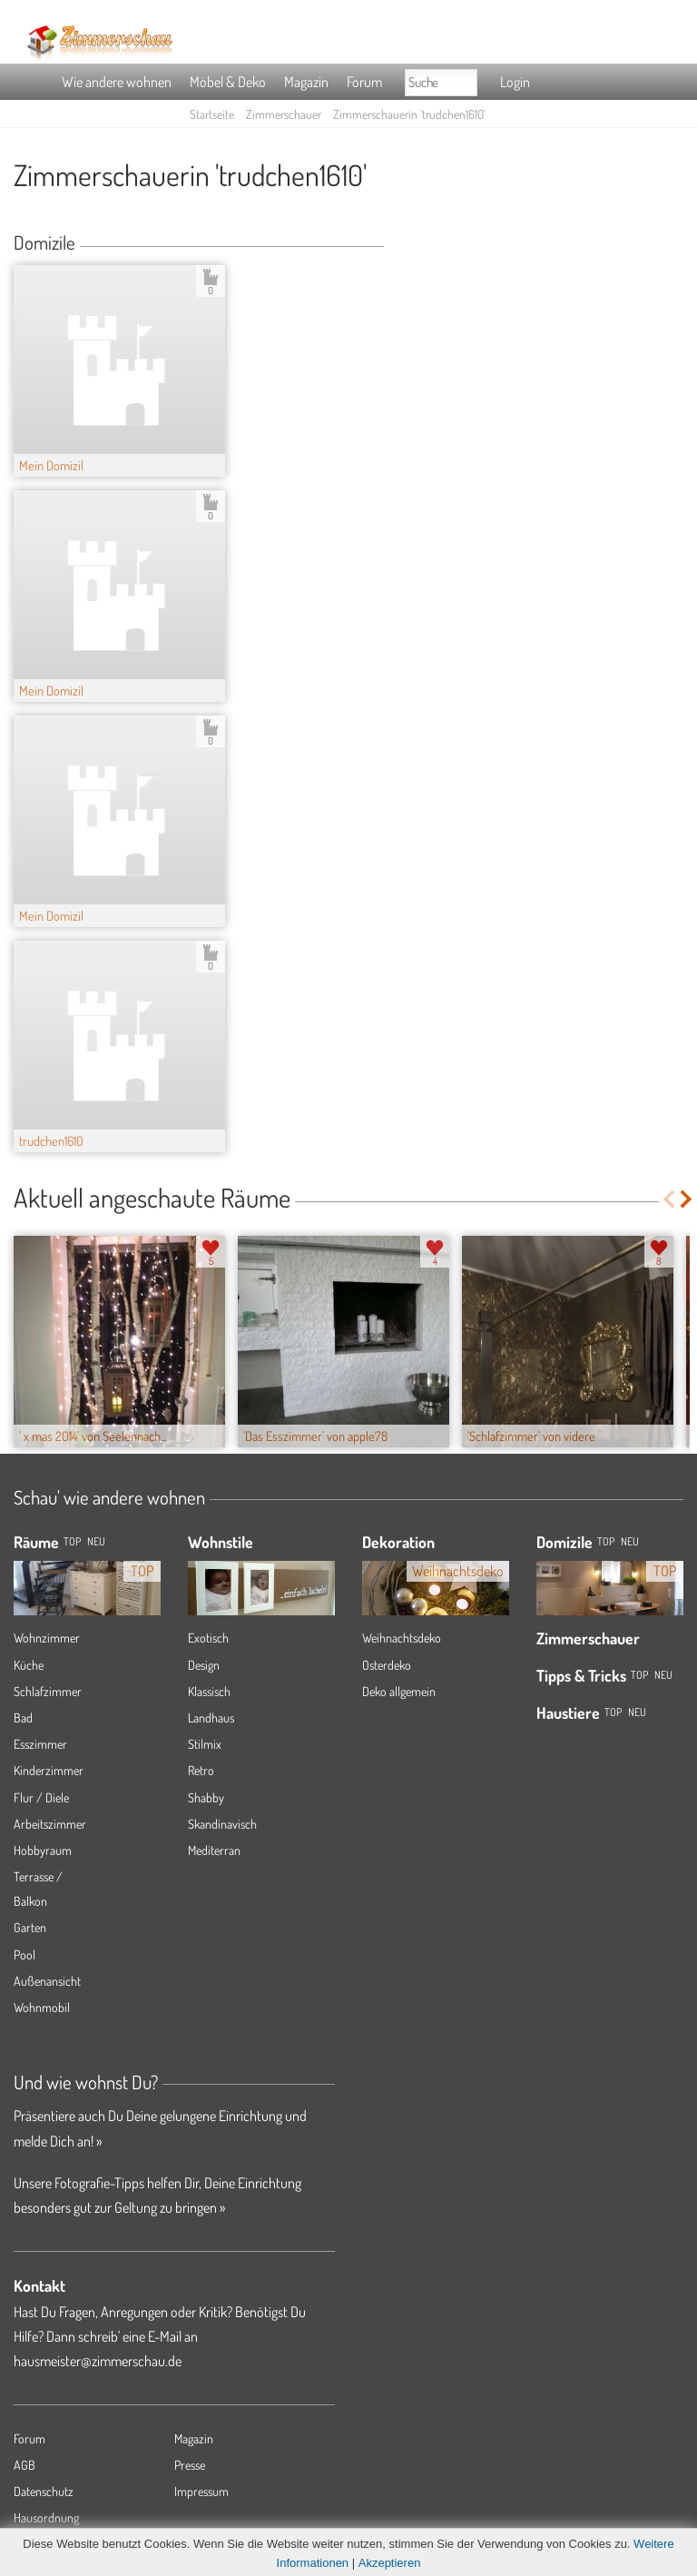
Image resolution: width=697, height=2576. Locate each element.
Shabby (206, 1797)
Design (204, 1665)
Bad (23, 1717)
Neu (630, 1541)
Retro (201, 1770)
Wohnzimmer (47, 1637)
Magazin (306, 82)
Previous (668, 1199)
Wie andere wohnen (117, 82)
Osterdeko (386, 1665)
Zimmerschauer (283, 114)
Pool (24, 1954)
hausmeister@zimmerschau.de (98, 2361)
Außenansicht (47, 1981)
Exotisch (208, 1637)
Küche (29, 1665)
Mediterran (214, 1850)
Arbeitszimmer (50, 1823)
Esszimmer (40, 1744)
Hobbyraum (43, 1850)
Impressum (201, 2491)
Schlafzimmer (48, 1691)
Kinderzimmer (48, 1770)
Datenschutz (44, 2491)
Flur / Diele (41, 1797)
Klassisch (209, 1691)
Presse (189, 2464)
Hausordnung (46, 2517)
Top (605, 1541)
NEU (96, 1541)
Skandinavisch (222, 1823)
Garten (30, 1927)
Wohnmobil (42, 2007)
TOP (72, 1541)
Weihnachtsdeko (401, 1637)
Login (515, 82)
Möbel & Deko (228, 82)
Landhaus (211, 1717)
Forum (364, 82)
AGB (24, 2464)
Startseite (212, 114)
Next (687, 1199)
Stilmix (204, 1744)
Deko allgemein (399, 1691)
